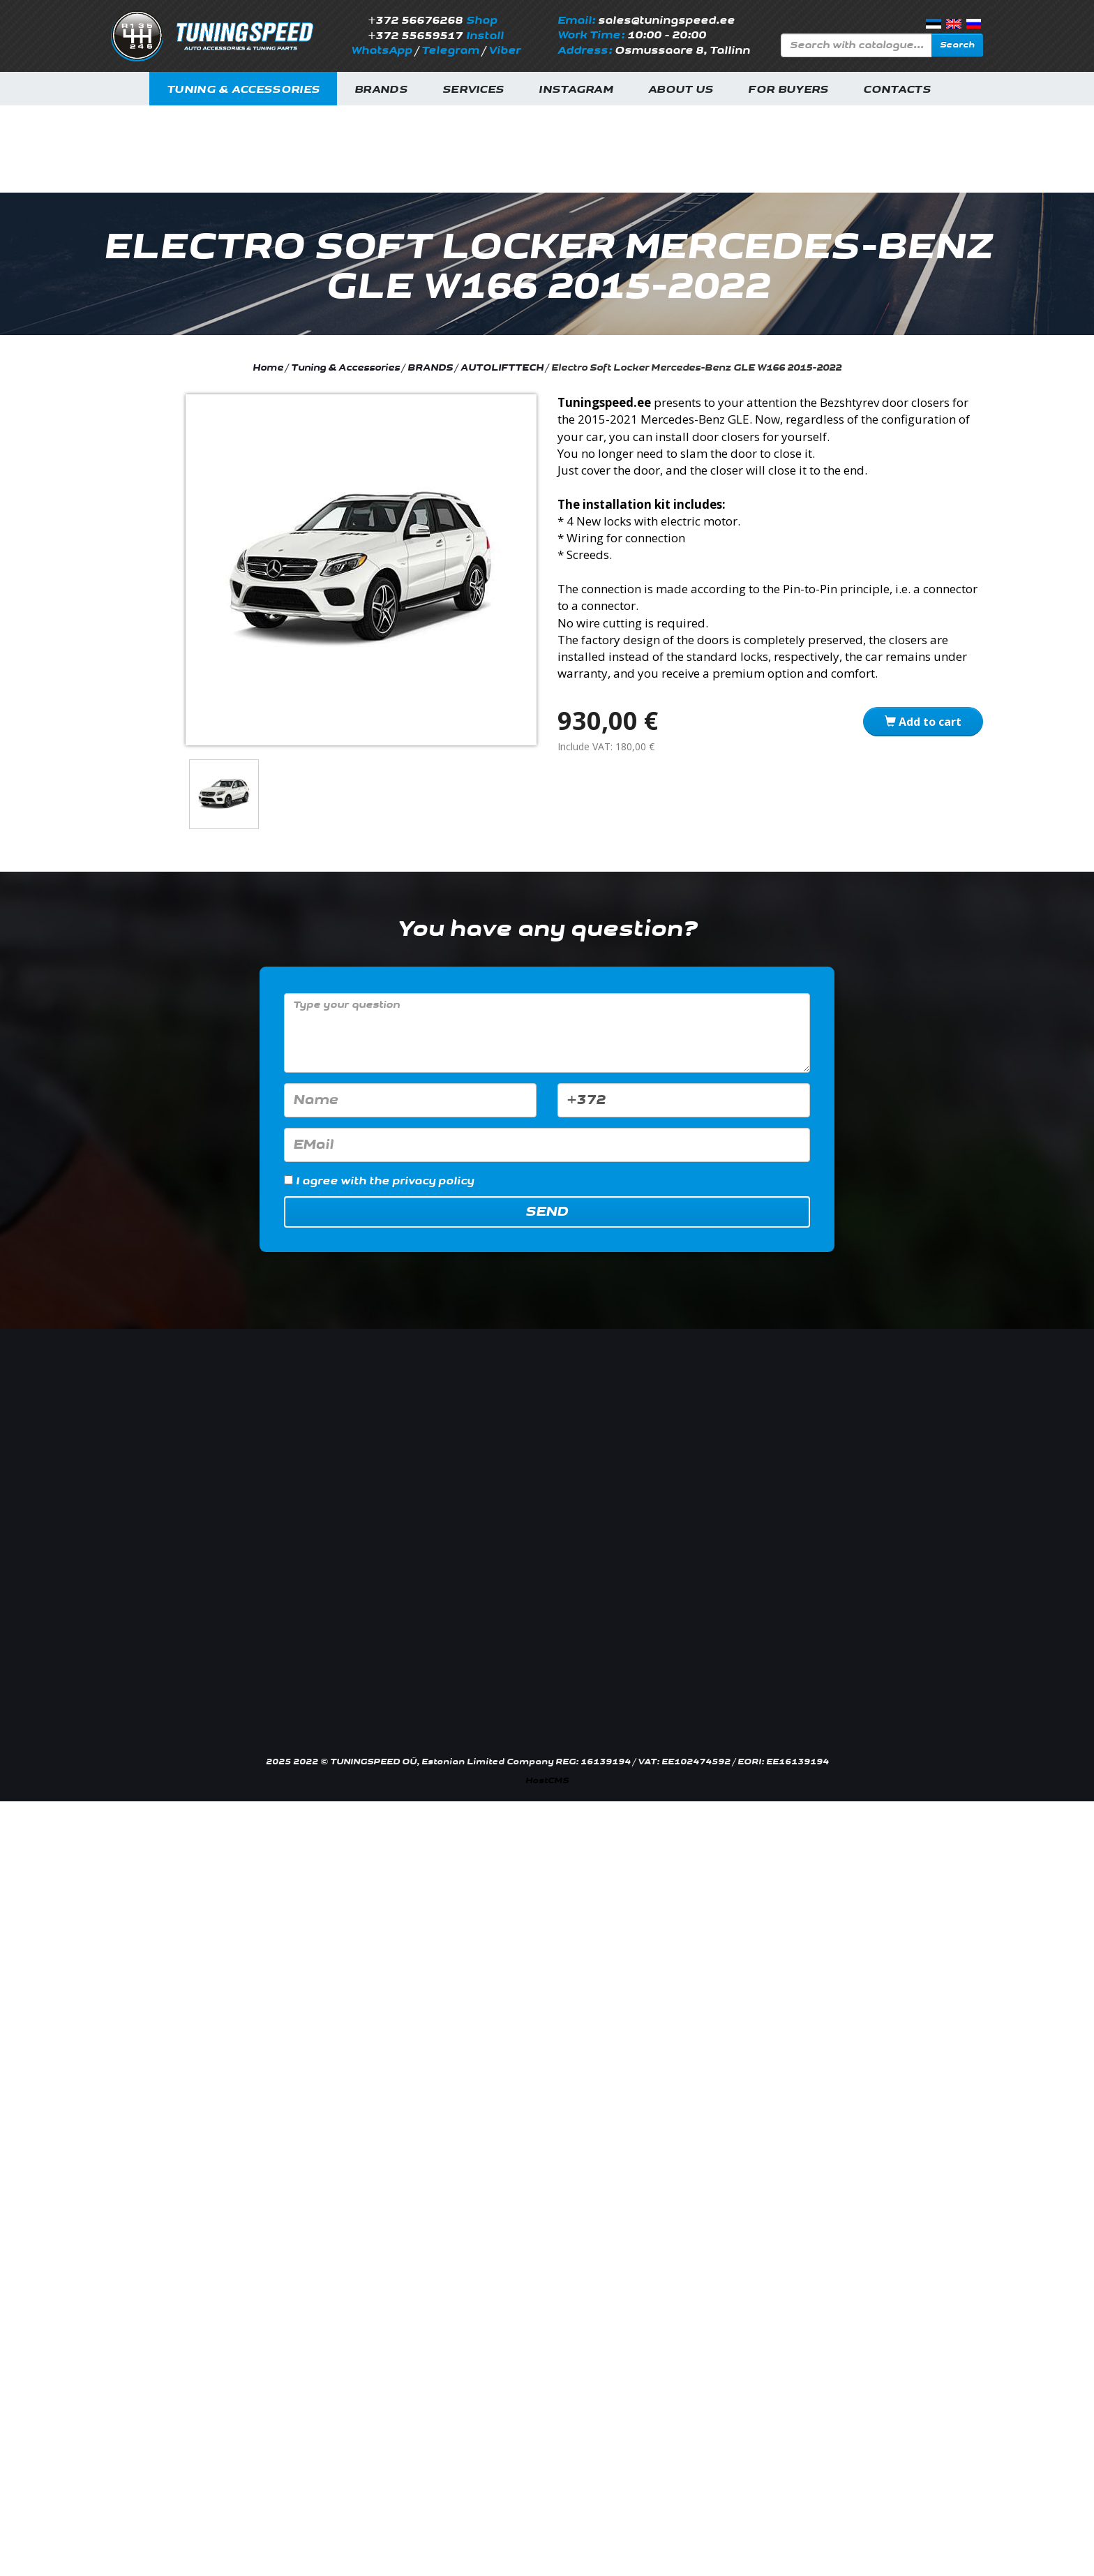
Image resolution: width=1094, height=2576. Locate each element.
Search (957, 45)
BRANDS (430, 367)
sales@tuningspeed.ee (666, 20)
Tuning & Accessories (243, 89)
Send (546, 1211)
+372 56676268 (415, 20)
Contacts (896, 89)
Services (473, 89)
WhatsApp (381, 50)
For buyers (788, 89)
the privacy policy (421, 1181)
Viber (504, 50)
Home (268, 367)
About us (680, 89)
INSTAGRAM (576, 89)
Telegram (450, 50)
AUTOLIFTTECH (503, 367)
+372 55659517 (415, 36)
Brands (380, 89)
